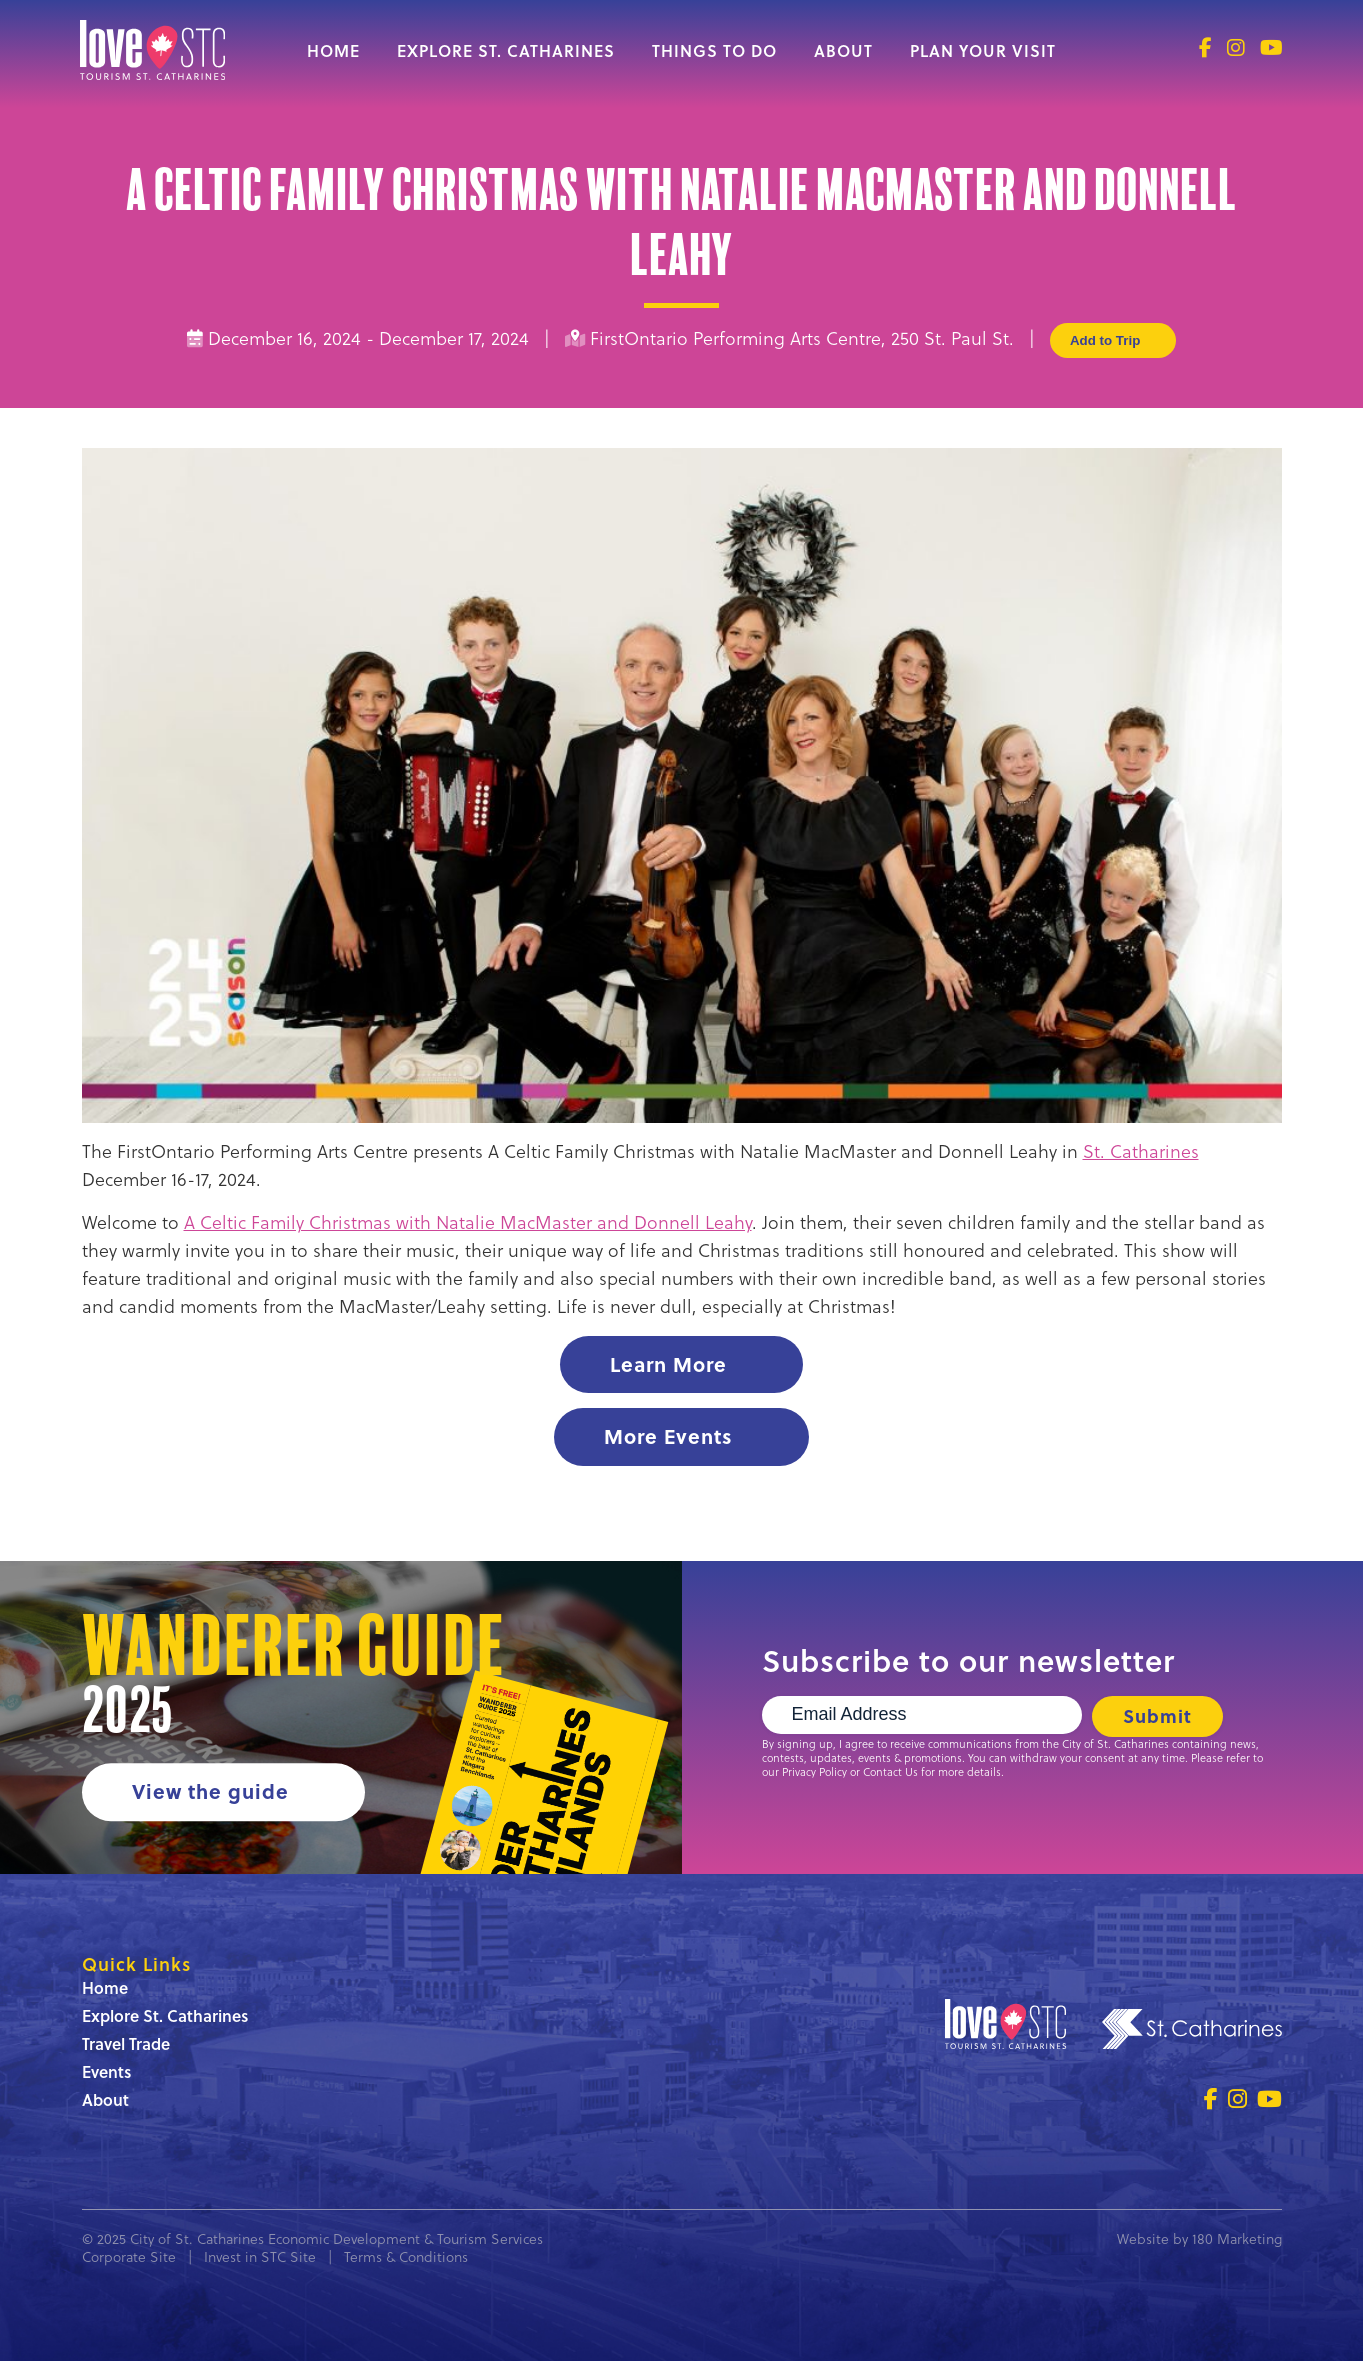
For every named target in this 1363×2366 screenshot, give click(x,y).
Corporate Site (129, 2262)
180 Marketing (1237, 2244)
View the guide (211, 1795)
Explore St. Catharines (506, 50)
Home (333, 50)
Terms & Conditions (406, 2262)
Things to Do (714, 50)
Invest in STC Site (260, 2262)
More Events (668, 1438)
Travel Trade (126, 2048)
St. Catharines (1141, 1151)
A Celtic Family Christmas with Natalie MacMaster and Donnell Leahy (468, 1222)
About (843, 50)
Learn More (669, 1364)
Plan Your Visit (983, 50)
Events (106, 2076)
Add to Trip (1113, 340)
